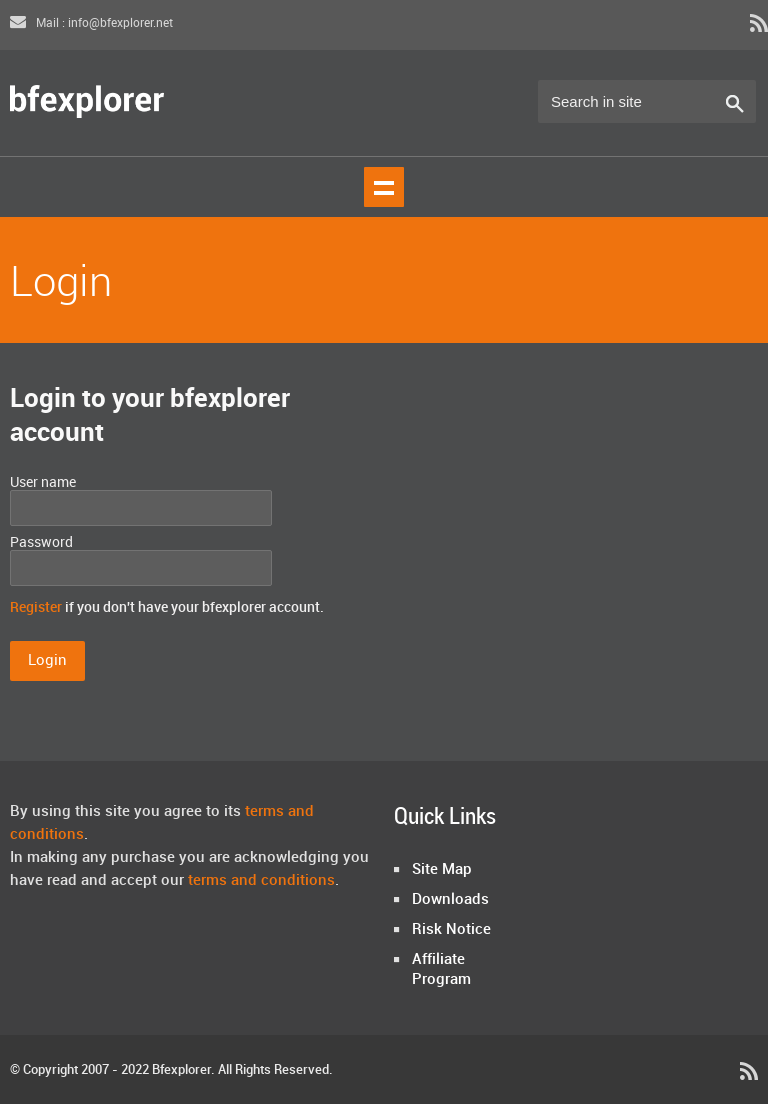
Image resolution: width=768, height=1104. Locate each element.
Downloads (450, 900)
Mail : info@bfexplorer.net (91, 23)
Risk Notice (451, 930)
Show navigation (384, 187)
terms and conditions (261, 881)
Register (36, 607)
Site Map (442, 870)
